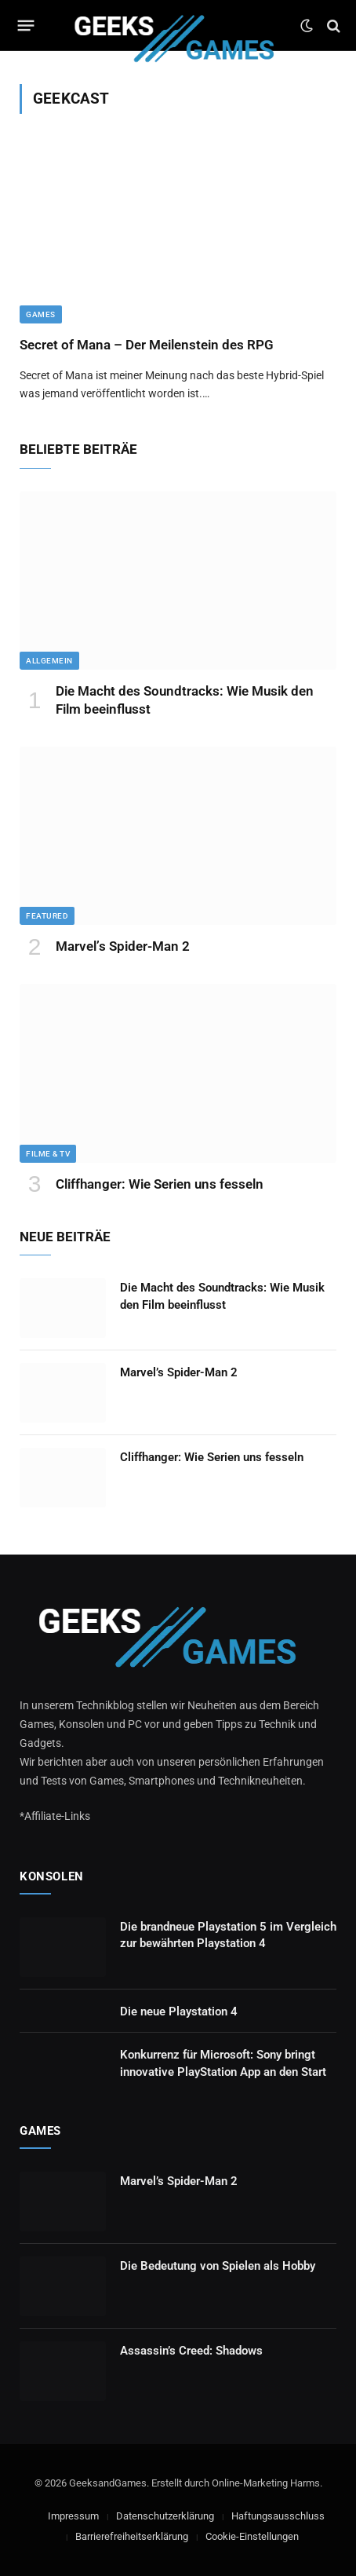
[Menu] (26, 26)
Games (41, 314)
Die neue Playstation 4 (179, 2011)
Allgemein (49, 660)
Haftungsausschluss (278, 2516)
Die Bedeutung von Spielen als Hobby (217, 2266)
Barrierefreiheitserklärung (131, 2536)
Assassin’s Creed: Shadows (191, 2351)
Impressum (73, 2516)
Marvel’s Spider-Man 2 (123, 946)
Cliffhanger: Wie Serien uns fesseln (159, 1184)
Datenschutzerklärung (165, 2516)
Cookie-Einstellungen (252, 2536)
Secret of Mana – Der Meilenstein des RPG (147, 345)
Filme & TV (48, 1153)
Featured (47, 916)
